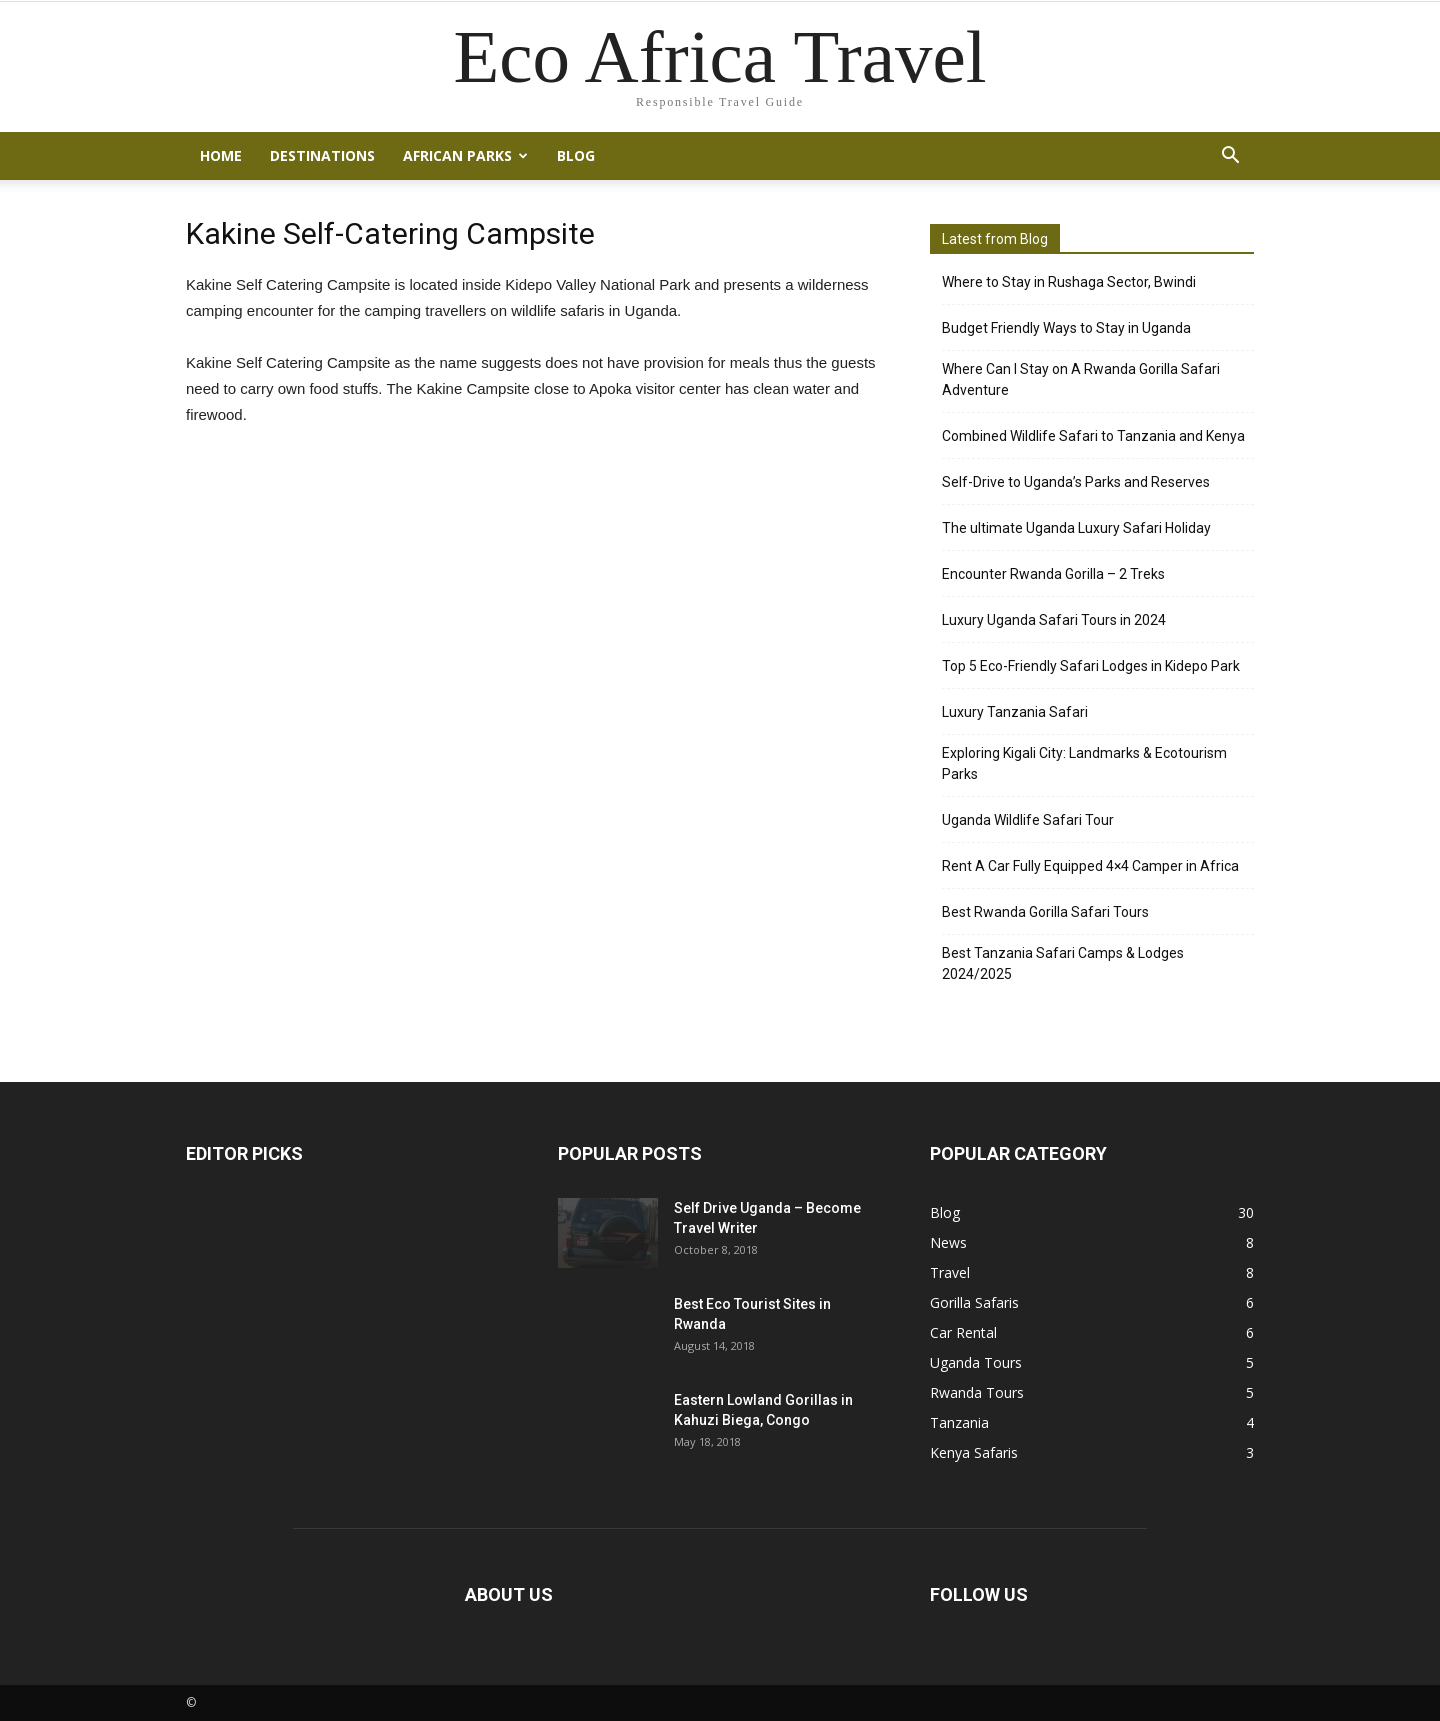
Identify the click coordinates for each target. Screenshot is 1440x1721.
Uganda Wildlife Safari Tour (1028, 820)
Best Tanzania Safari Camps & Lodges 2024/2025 (1063, 963)
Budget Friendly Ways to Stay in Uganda (1066, 328)
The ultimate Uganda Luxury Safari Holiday (1076, 528)
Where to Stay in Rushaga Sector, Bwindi (1069, 282)
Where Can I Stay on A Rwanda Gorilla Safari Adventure (1081, 379)
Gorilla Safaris (974, 1302)
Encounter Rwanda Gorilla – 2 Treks (1053, 574)
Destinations (322, 155)
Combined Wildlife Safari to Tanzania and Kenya (1093, 436)
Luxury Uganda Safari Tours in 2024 (1054, 620)
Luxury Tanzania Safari (1015, 712)
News (948, 1242)
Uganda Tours (976, 1362)
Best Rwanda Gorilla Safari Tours (1045, 912)
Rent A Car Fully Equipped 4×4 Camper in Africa (1090, 866)
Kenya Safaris (974, 1452)
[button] (1230, 156)
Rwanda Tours (977, 1392)
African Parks (465, 155)
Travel (950, 1272)
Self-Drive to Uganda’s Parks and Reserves (1076, 482)
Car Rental (963, 1332)
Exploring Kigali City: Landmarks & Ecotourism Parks (1084, 763)
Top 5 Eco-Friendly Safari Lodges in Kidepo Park (1091, 666)
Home (221, 155)
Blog (576, 155)
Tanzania (959, 1422)
